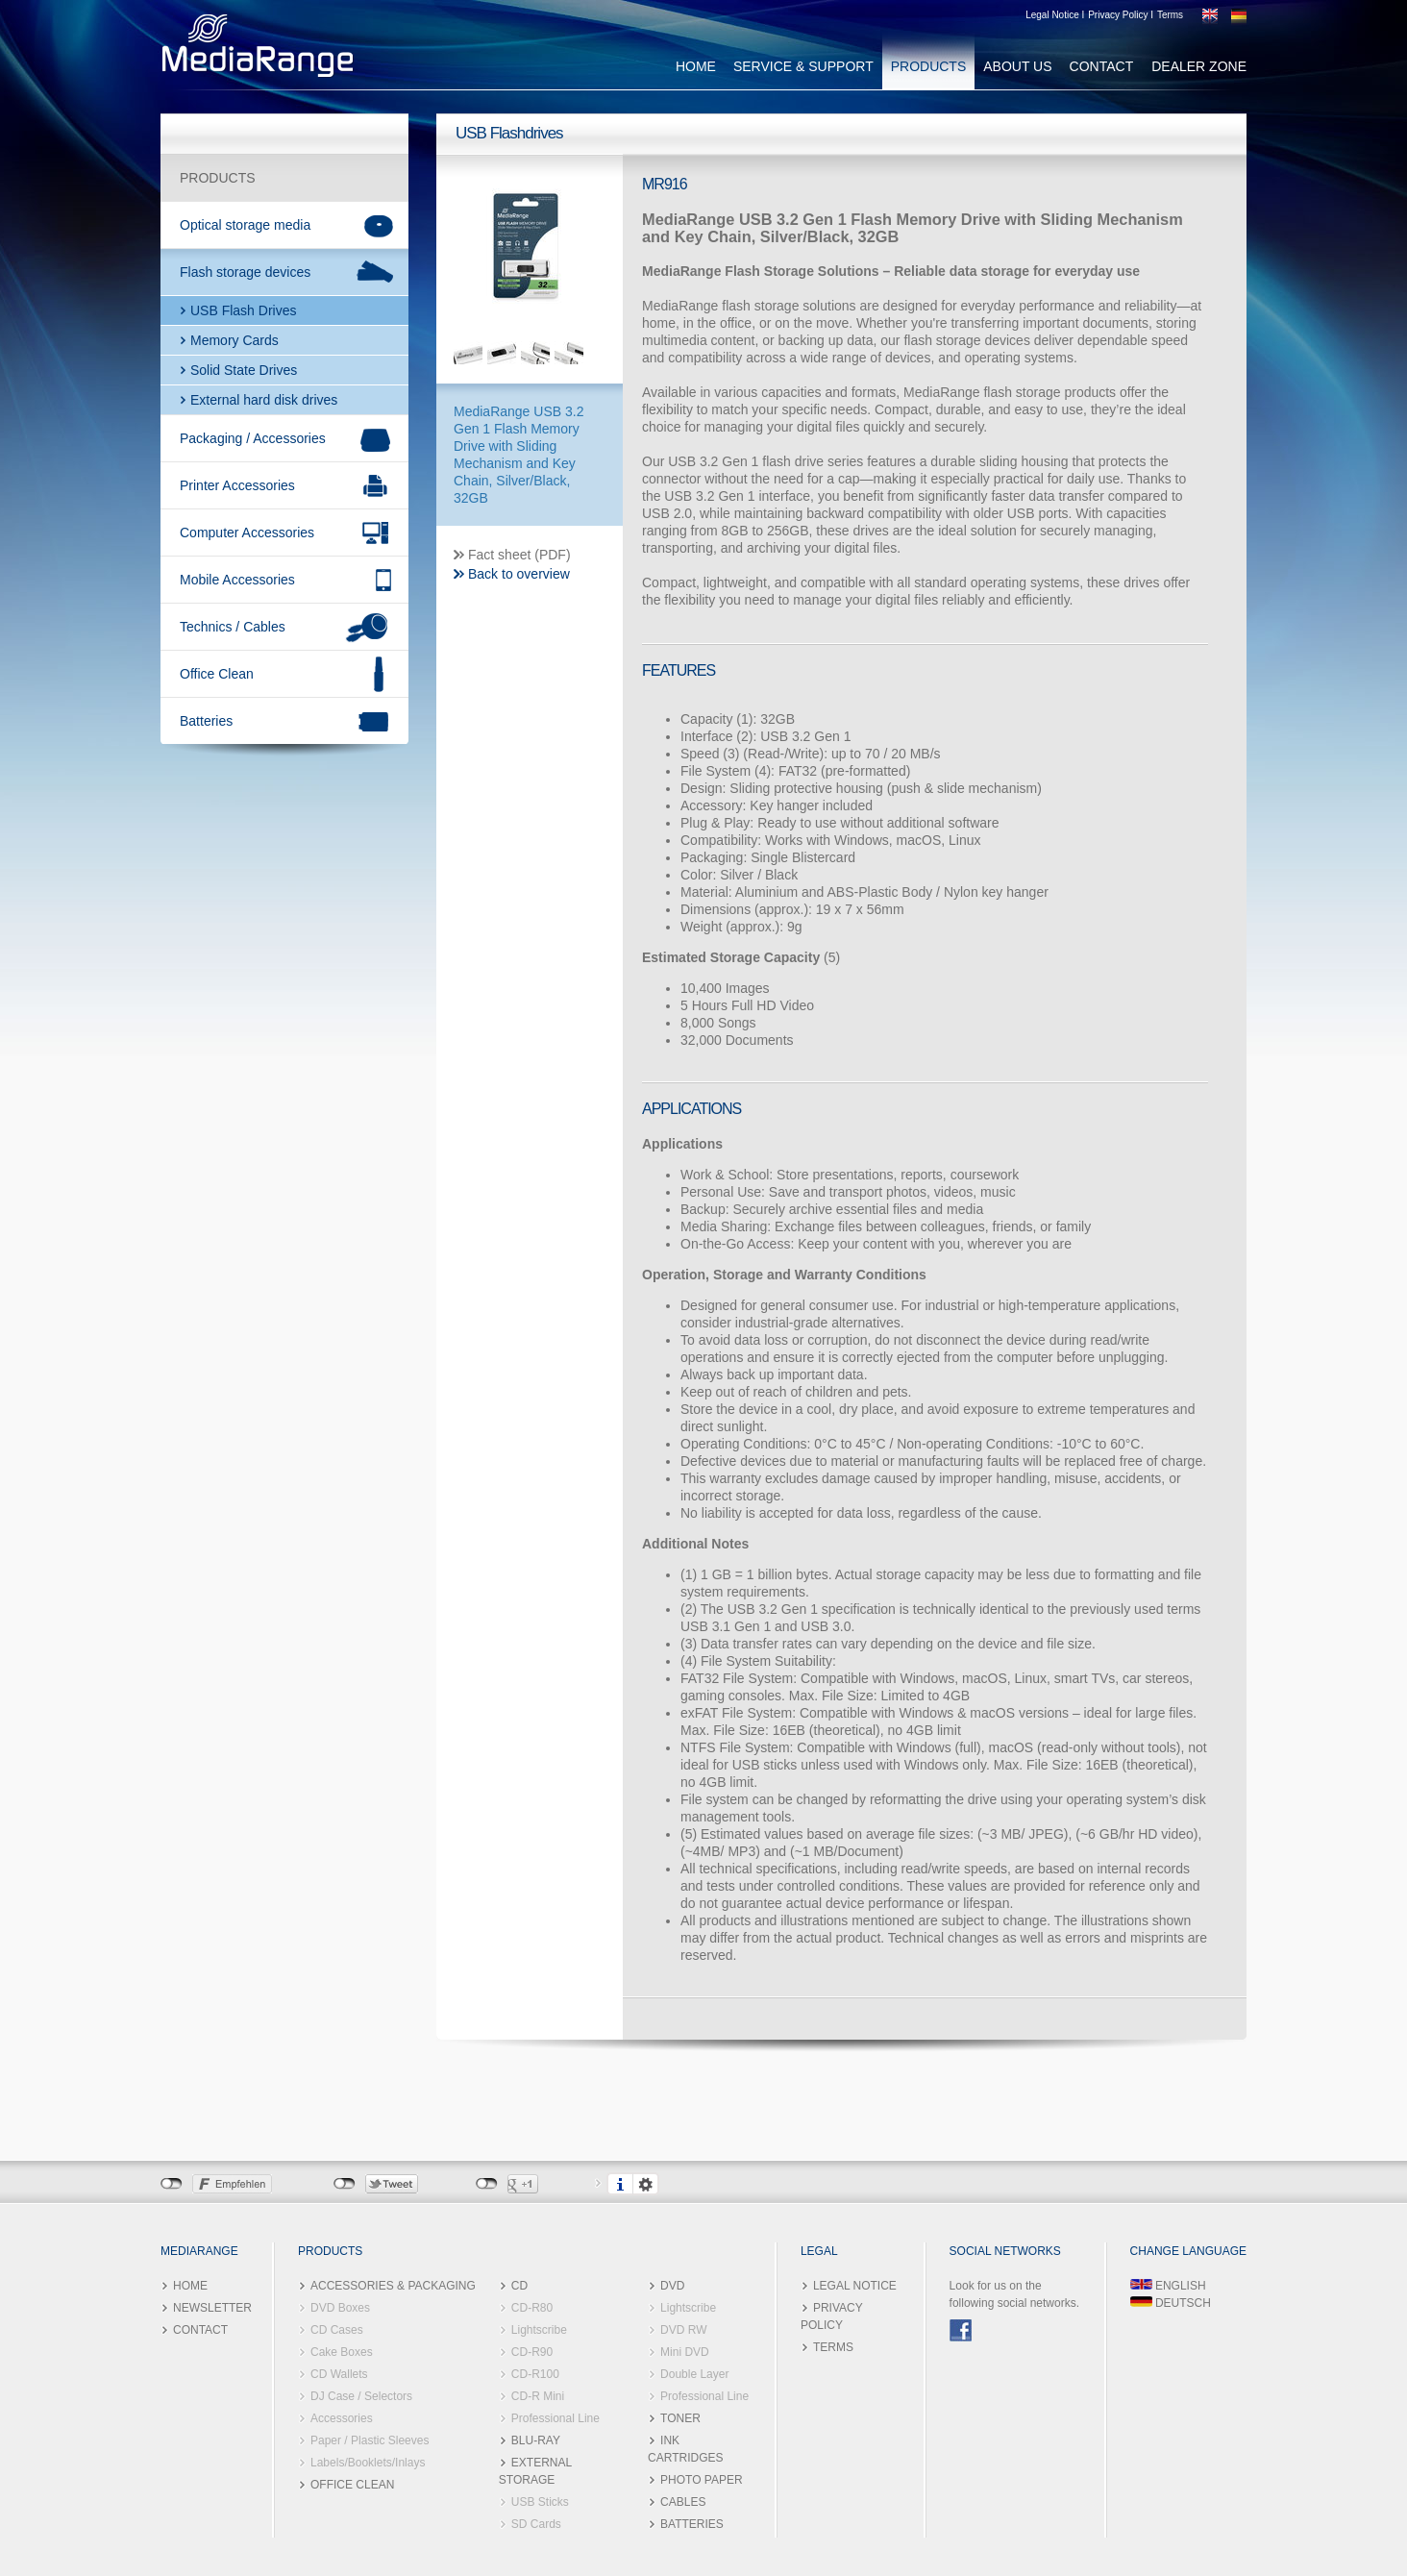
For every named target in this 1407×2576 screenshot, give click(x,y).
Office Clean (217, 673)
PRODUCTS (929, 66)
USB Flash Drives (243, 310)
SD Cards (536, 2524)
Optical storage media (245, 225)
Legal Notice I (1054, 15)
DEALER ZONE (1199, 66)
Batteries (206, 721)
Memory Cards (234, 340)
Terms (1170, 15)
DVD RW (683, 2330)
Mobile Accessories (237, 579)
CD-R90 (532, 2352)
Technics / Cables (232, 626)
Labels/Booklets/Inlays (367, 2462)
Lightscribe (539, 2330)
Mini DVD (684, 2352)
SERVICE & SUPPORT (803, 66)
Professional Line (555, 2418)
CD (519, 2285)
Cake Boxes (341, 2352)
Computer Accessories (247, 532)
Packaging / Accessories (253, 438)
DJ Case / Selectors (361, 2396)
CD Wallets (339, 2374)
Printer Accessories (237, 485)
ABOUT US (1017, 66)
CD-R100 (535, 2374)
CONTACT (1102, 66)
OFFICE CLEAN (352, 2484)
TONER (680, 2418)
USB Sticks (540, 2502)
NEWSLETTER (212, 2308)
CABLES (682, 2502)
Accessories (341, 2418)
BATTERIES (692, 2524)
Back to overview (519, 574)
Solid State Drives (243, 370)
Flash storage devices (245, 272)
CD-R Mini (537, 2396)
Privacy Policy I (1120, 15)
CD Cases (336, 2330)
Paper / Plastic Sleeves (369, 2440)
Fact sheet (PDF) (519, 554)
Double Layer (694, 2374)
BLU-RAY (535, 2440)
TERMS (833, 2347)
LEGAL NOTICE (855, 2285)
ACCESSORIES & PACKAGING (393, 2285)
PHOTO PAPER (701, 2480)
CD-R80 (532, 2308)
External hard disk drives (263, 400)
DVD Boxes (340, 2308)
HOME (696, 66)
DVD (672, 2285)
